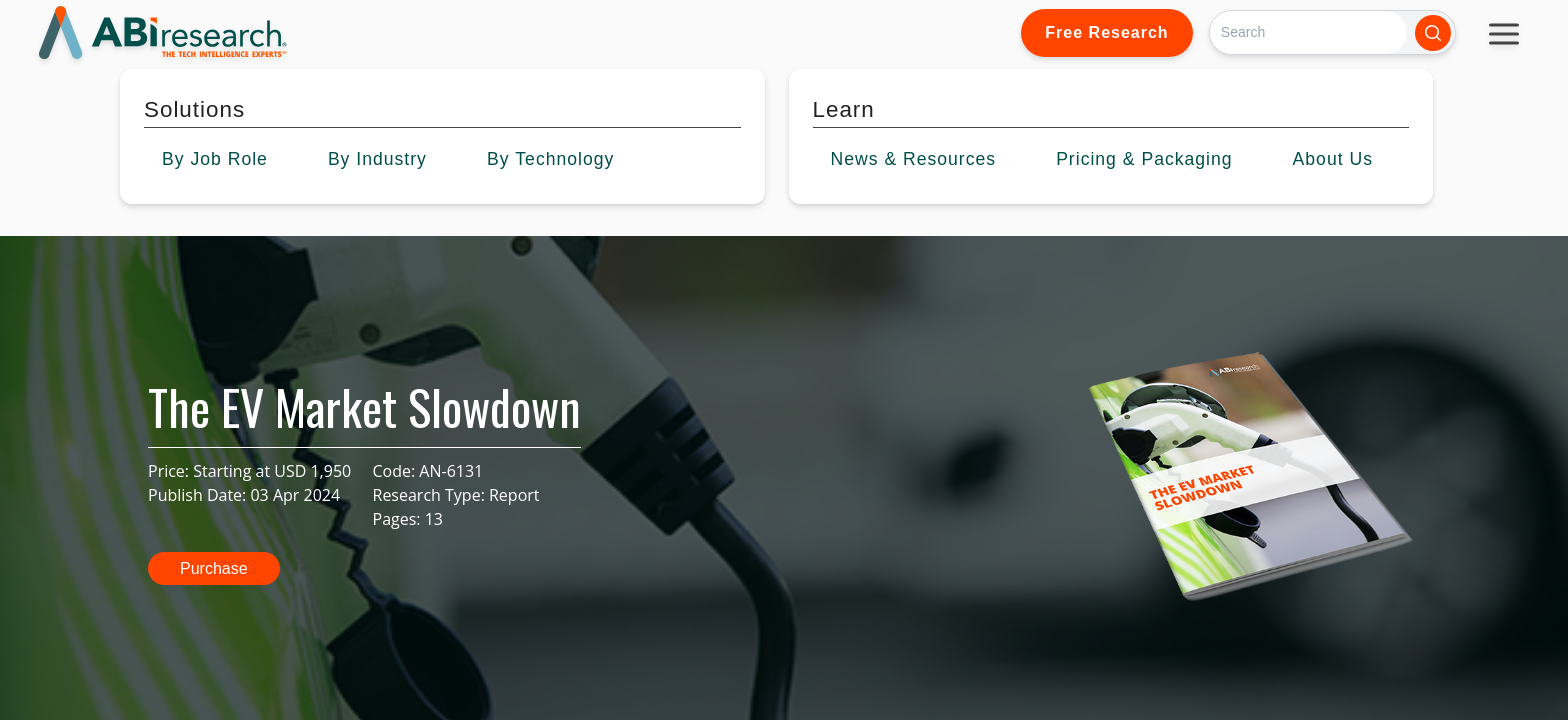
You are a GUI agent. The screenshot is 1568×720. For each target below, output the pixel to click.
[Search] (1308, 32)
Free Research (1106, 32)
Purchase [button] (214, 568)
